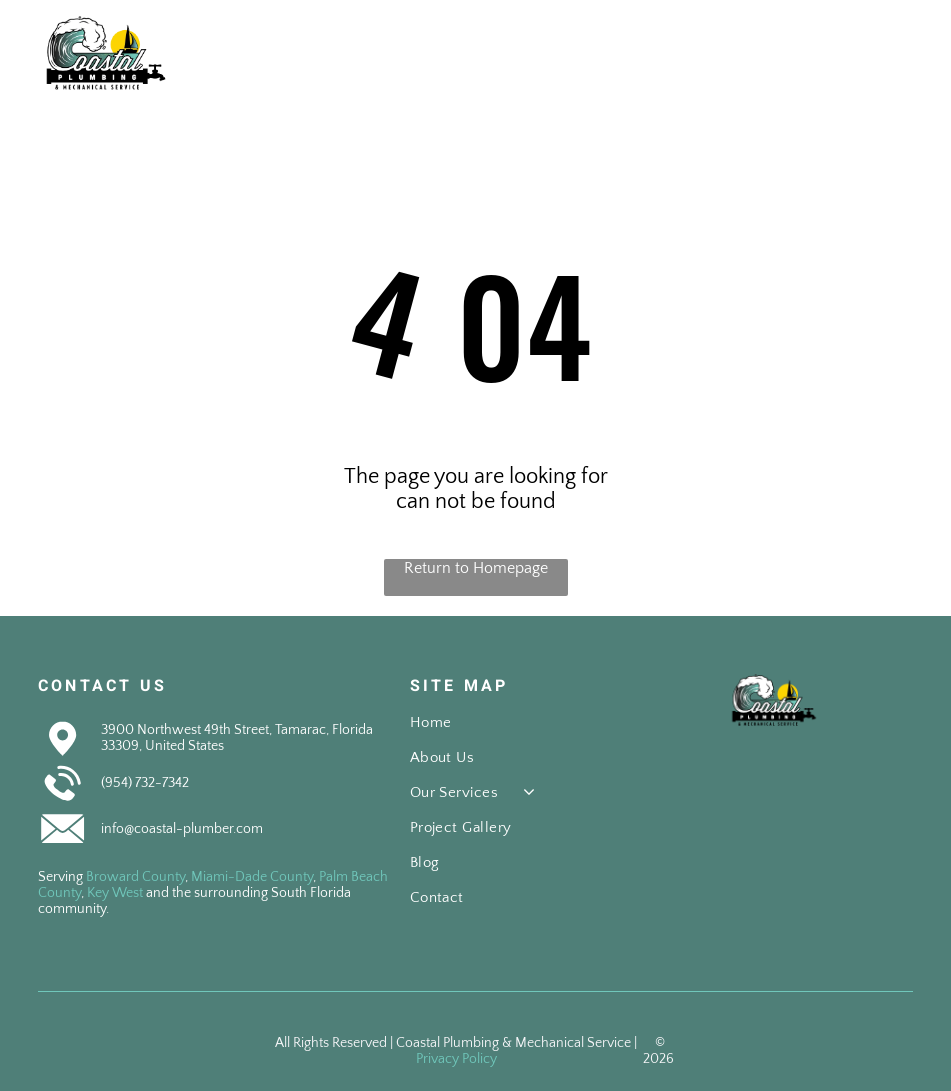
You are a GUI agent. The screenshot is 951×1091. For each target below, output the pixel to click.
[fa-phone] (814, 64)
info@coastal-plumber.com (182, 829)
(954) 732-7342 (145, 783)
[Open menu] (900, 53)
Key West (115, 893)
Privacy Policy (456, 1059)
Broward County (135, 877)
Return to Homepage (476, 568)
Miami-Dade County (252, 877)
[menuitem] (512, 731)
